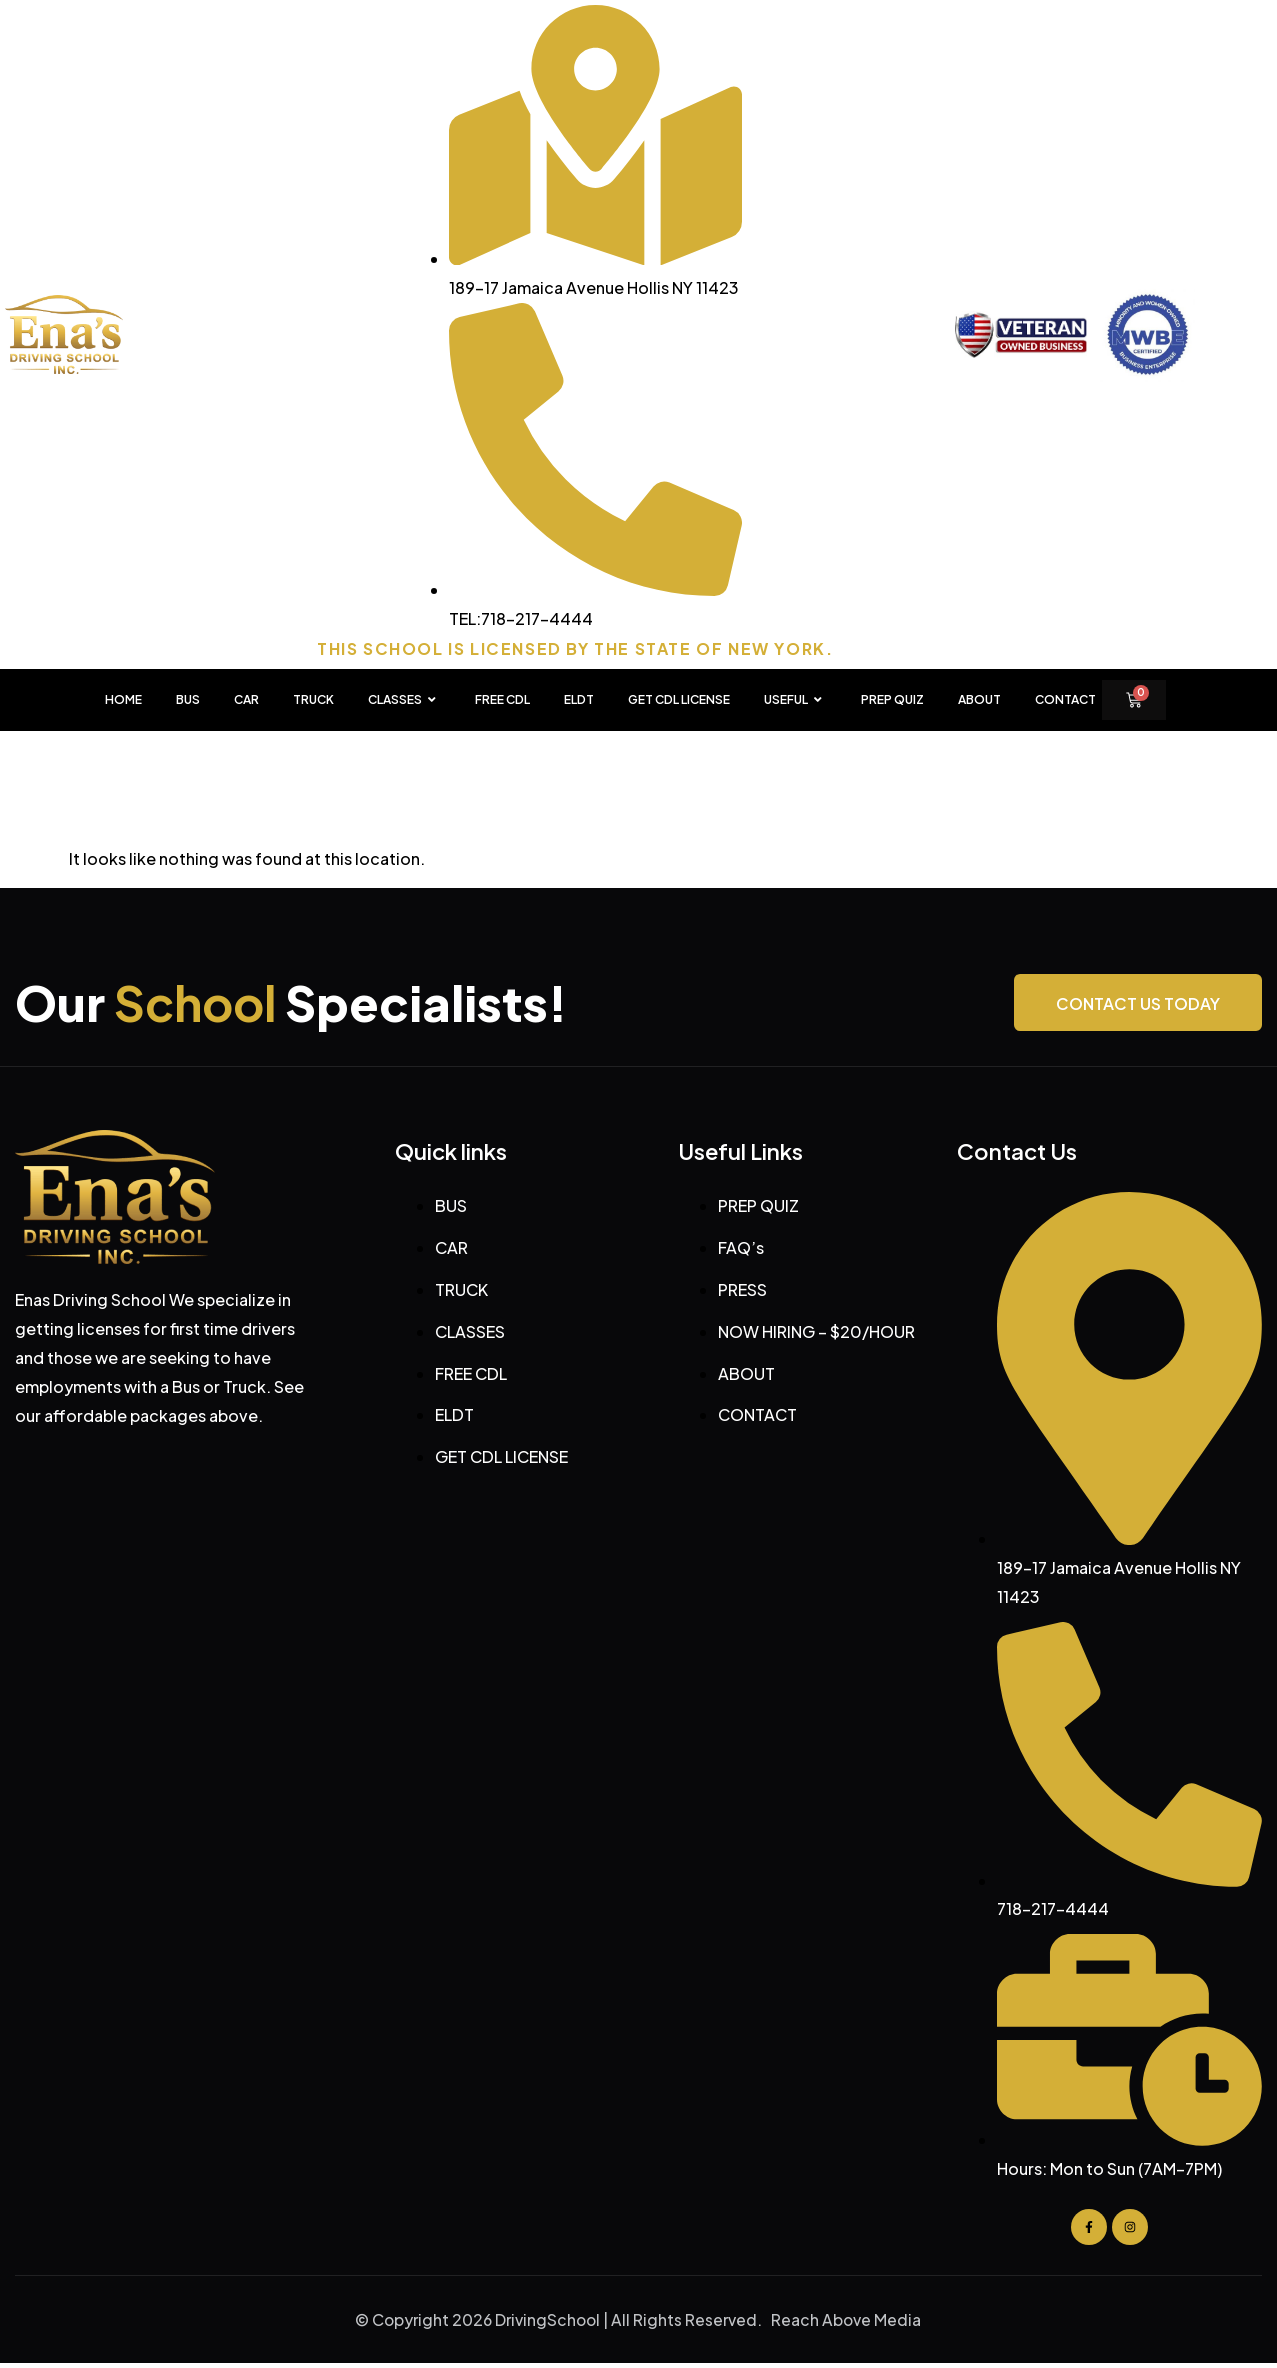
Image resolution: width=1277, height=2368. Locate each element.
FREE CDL (502, 699)
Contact (1065, 699)
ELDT (579, 699)
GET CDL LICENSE (679, 699)
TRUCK (313, 699)
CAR (246, 699)
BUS (188, 699)
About (979, 699)
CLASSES (404, 700)
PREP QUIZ (892, 699)
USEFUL (795, 700)
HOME (123, 699)
